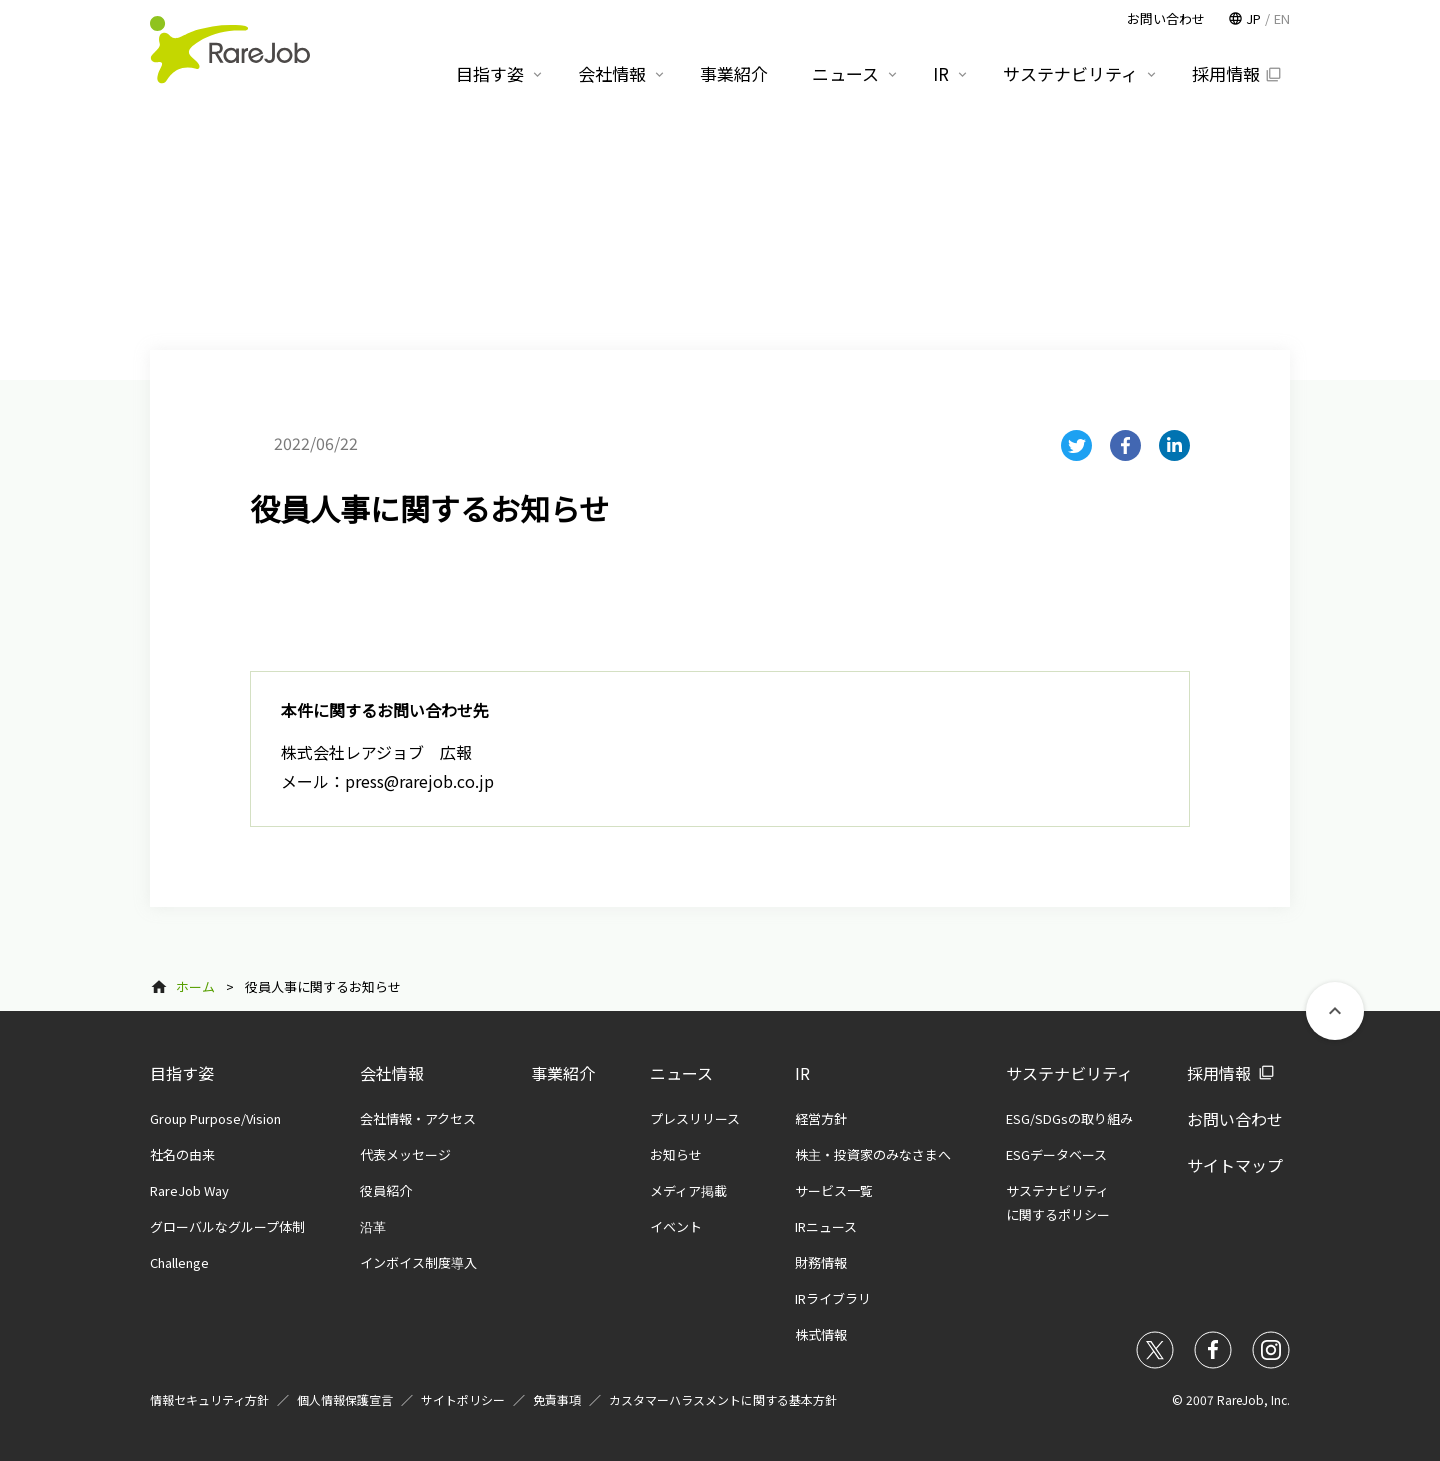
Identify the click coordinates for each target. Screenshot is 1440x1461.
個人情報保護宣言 (345, 1399)
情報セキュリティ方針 (209, 1399)
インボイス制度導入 (418, 1262)
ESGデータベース (1056, 1154)
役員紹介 (386, 1190)
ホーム (195, 986)
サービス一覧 (834, 1190)
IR (802, 1073)
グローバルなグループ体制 (227, 1226)
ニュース (681, 1073)
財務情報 (821, 1262)
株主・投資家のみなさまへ (873, 1154)
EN (1282, 18)
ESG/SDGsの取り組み (1069, 1118)
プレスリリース (695, 1118)
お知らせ (676, 1154)
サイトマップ (1235, 1165)
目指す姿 (182, 1073)
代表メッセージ (405, 1154)
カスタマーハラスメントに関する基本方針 (723, 1399)
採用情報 (1219, 1073)
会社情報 (392, 1073)
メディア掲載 (688, 1190)
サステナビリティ (1069, 1073)
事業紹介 (563, 1073)
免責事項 (557, 1399)
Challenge (179, 1262)
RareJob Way (189, 1190)
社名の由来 (182, 1154)
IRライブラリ (833, 1298)
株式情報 (821, 1334)
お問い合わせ (1235, 1119)
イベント (676, 1226)
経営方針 (821, 1118)
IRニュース (826, 1226)
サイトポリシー (463, 1399)
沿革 (373, 1226)
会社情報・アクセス (418, 1118)
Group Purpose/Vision (215, 1118)
